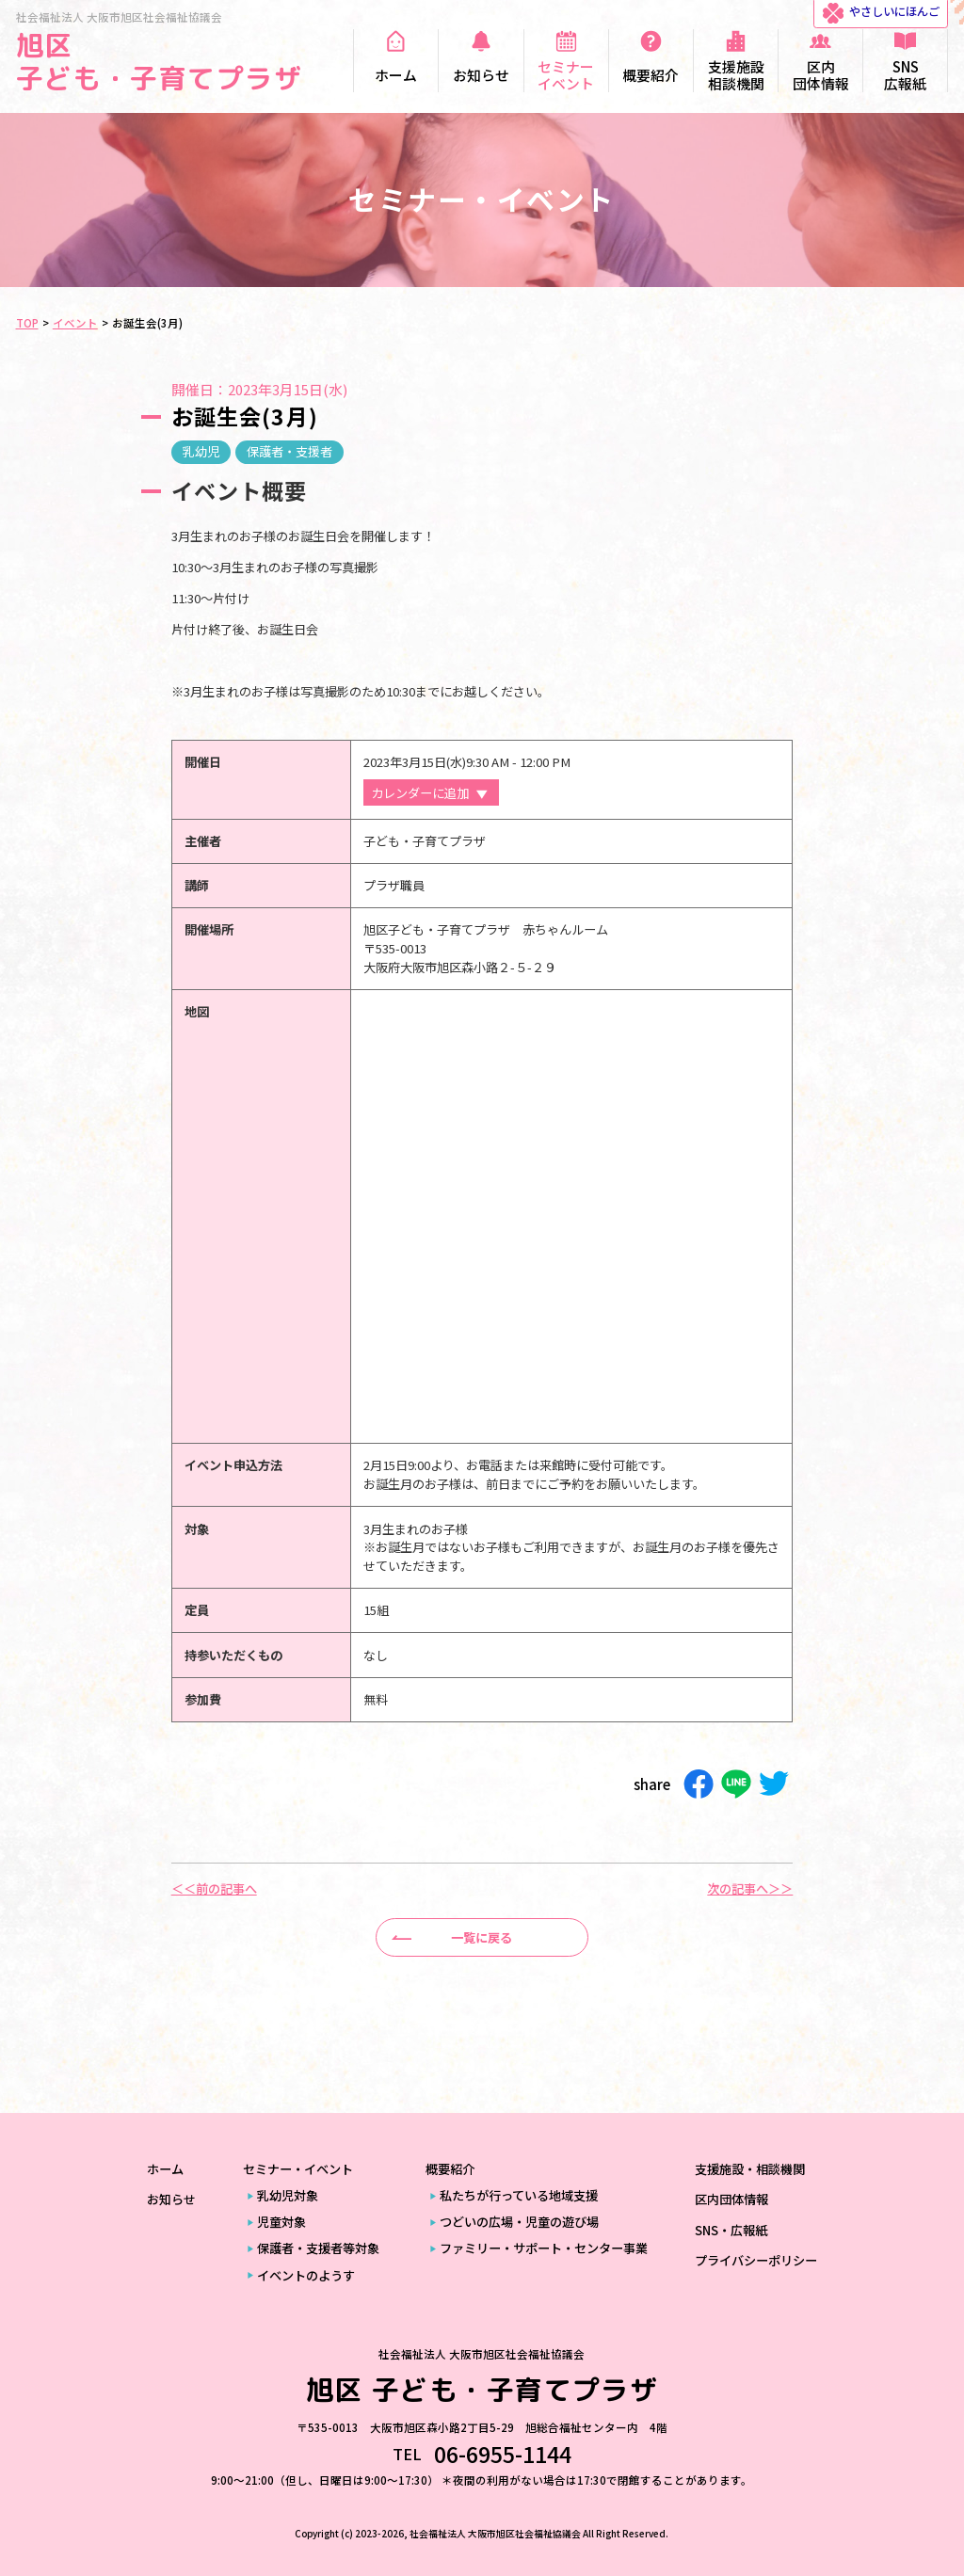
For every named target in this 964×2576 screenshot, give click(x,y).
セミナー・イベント (298, 2169)
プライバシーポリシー (756, 2260)
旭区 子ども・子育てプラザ (159, 61)
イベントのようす (306, 2275)
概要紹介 (450, 2169)
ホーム (165, 2169)
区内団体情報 (731, 2199)
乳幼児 (201, 451)
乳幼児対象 (287, 2195)
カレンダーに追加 (420, 793)
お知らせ (171, 2199)
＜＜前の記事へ (214, 1888)
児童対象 (281, 2222)
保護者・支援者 (289, 451)
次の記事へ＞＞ (750, 1888)
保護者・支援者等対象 (318, 2248)
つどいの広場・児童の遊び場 (519, 2222)
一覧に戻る (481, 1937)
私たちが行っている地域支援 (519, 2195)
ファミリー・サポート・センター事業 (544, 2248)
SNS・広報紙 (731, 2230)
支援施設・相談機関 (750, 2169)
